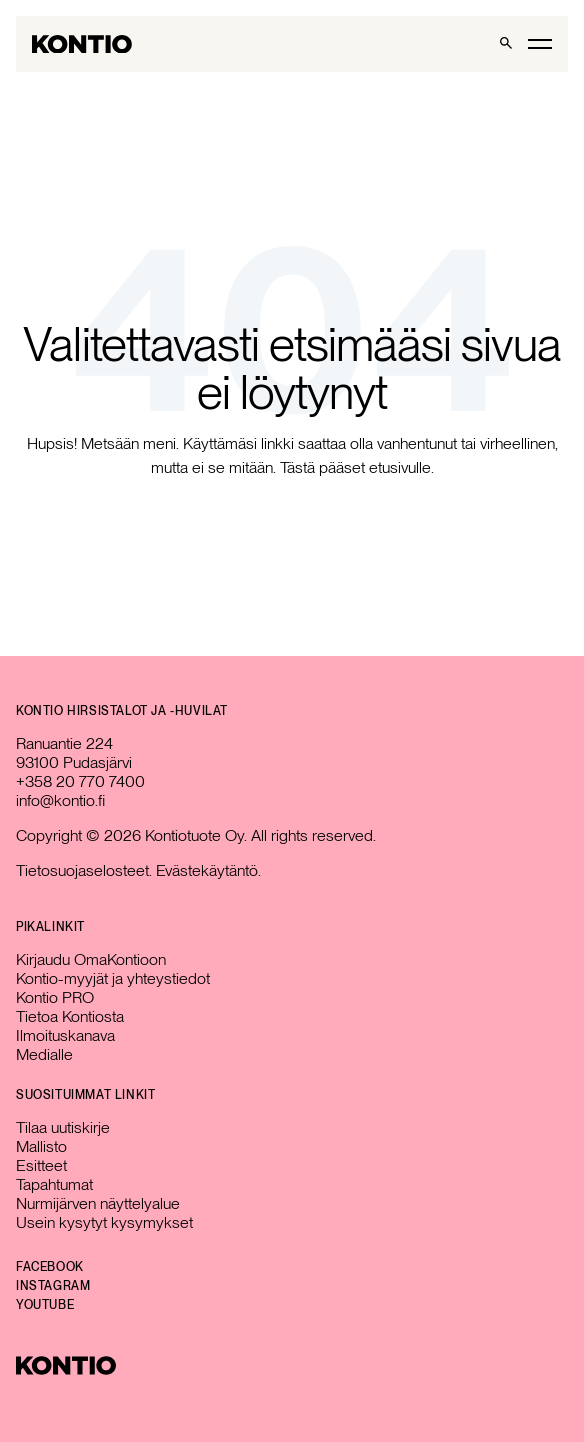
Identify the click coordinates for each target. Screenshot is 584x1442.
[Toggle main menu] (540, 43)
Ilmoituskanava (65, 1035)
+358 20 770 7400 (80, 781)
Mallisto (41, 1146)
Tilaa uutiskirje (63, 1127)
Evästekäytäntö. (208, 870)
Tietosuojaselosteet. (84, 870)
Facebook (50, 1267)
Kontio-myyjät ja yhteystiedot (113, 978)
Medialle (44, 1054)
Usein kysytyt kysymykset (104, 1222)
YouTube (45, 1305)
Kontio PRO (55, 997)
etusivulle (400, 467)
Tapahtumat (54, 1184)
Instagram (53, 1286)
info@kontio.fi (60, 800)
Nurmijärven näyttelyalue (98, 1203)
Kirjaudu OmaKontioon (91, 959)
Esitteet (41, 1165)
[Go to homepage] (82, 44)
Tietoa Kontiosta (70, 1016)
